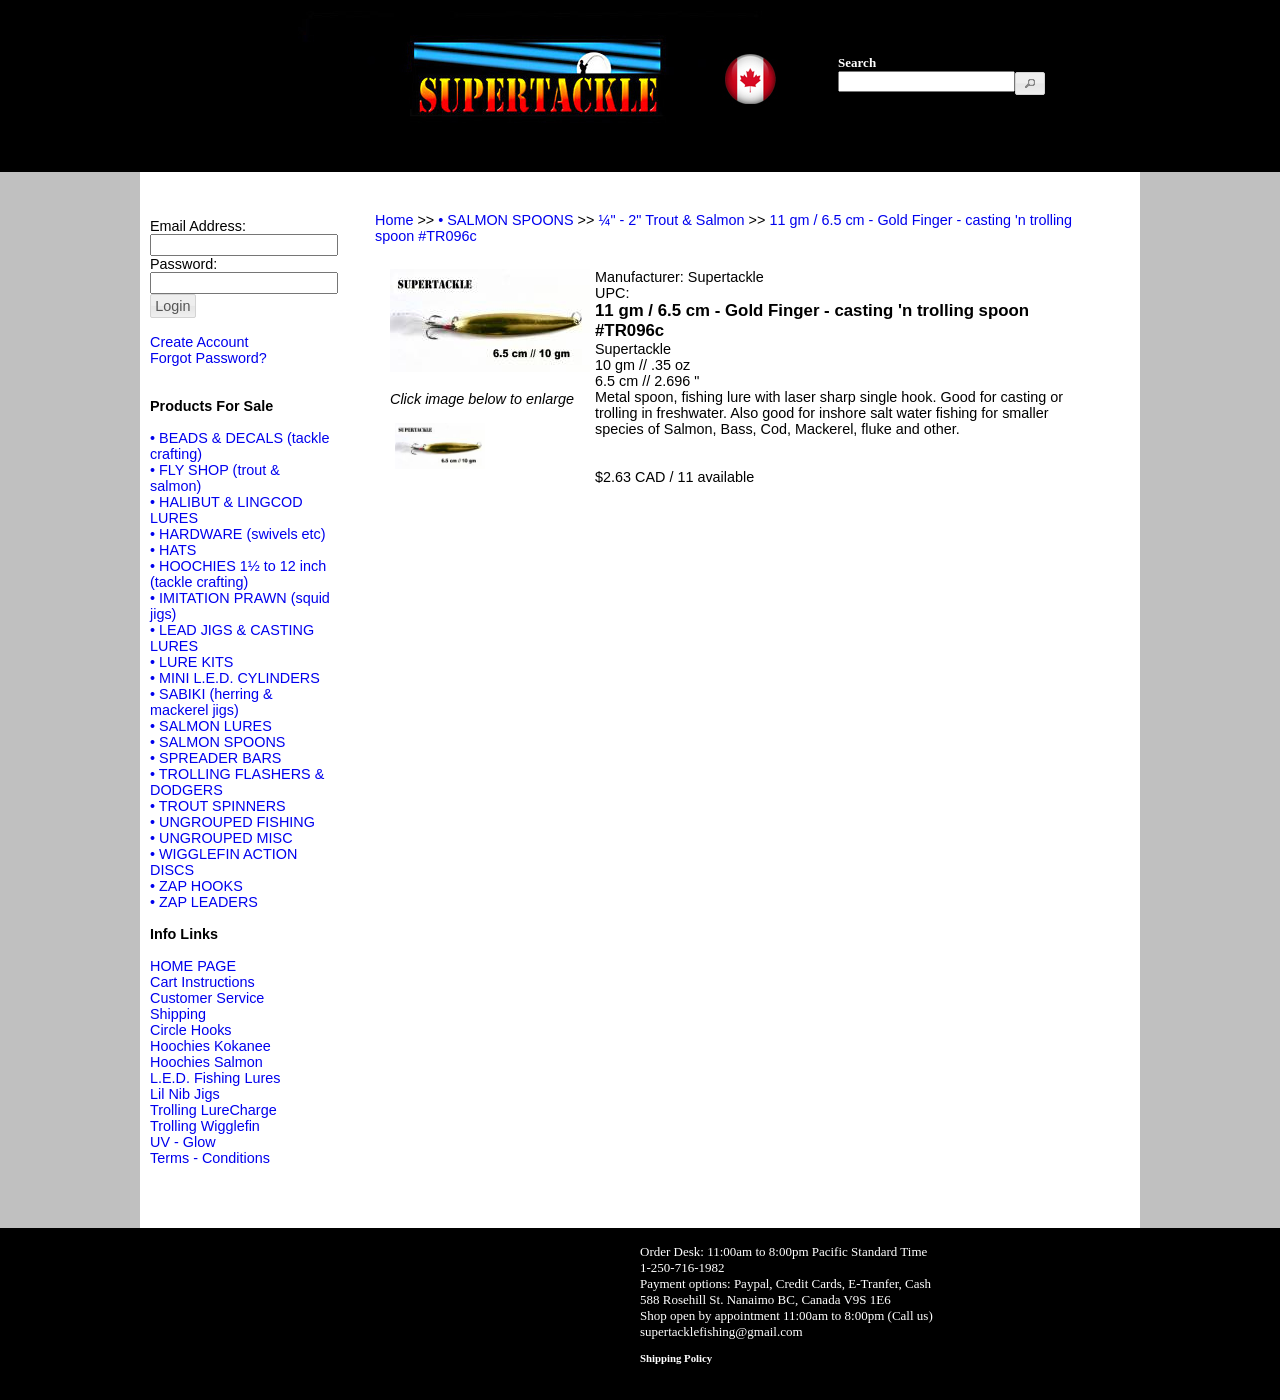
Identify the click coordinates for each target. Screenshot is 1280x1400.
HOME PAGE (193, 966)
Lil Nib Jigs (185, 1094)
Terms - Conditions (210, 1158)
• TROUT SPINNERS (218, 806)
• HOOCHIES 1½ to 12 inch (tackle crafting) (238, 574)
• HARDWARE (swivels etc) (238, 534)
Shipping (178, 1014)
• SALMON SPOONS (217, 742)
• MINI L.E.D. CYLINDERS (235, 678)
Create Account (199, 342)
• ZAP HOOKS (196, 886)
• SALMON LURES (211, 726)
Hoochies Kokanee (210, 1046)
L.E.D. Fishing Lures (215, 1078)
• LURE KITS (191, 662)
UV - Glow (183, 1142)
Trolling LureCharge (213, 1110)
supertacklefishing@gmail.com (721, 1331)
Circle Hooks (191, 1030)
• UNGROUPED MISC (221, 838)
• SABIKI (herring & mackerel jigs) (211, 702)
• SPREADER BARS (215, 758)
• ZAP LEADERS (204, 902)
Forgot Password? (208, 358)
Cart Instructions (202, 982)
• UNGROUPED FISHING (232, 822)
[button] (1030, 83)
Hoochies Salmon (206, 1062)
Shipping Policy (676, 1358)
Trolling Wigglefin (205, 1126)
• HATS (173, 550)
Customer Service (207, 998)
